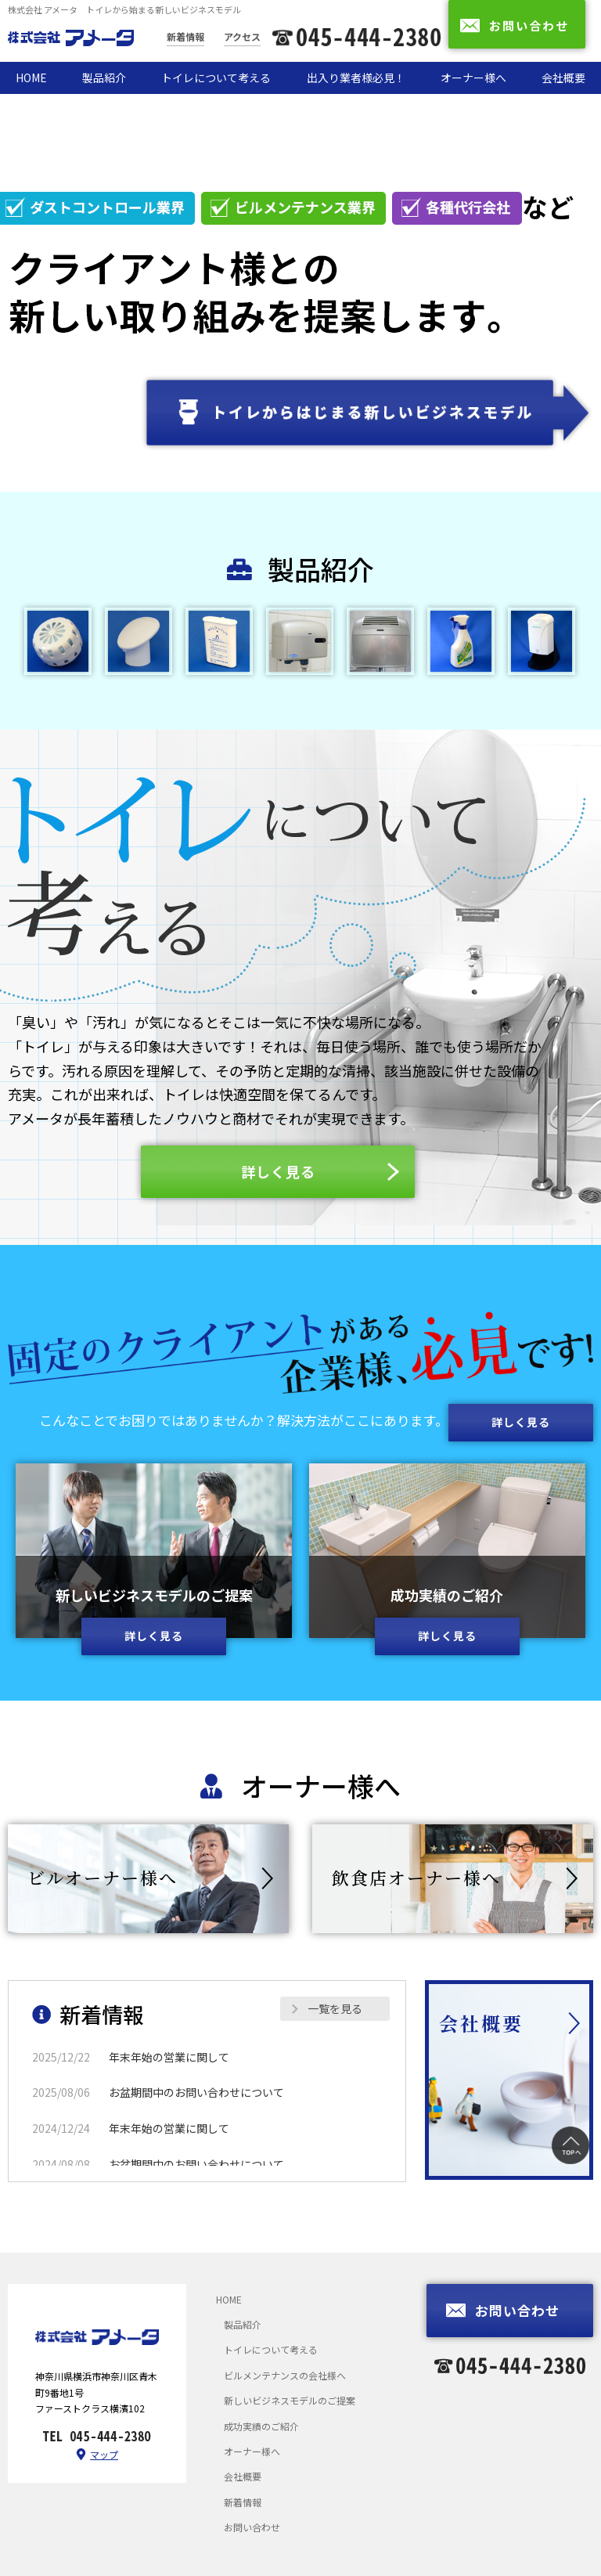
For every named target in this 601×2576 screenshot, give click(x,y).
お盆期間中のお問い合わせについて (196, 2092)
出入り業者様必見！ (356, 77)
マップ (104, 2454)
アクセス (242, 36)
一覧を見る (335, 2008)
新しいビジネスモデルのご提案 (289, 2400)
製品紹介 (104, 77)
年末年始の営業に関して (169, 2057)
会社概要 (563, 77)
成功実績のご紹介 (261, 2426)
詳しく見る (153, 1635)
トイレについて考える (216, 77)
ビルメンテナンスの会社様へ (285, 2375)
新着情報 (185, 36)
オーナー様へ (473, 77)
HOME (31, 77)
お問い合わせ (252, 2527)
